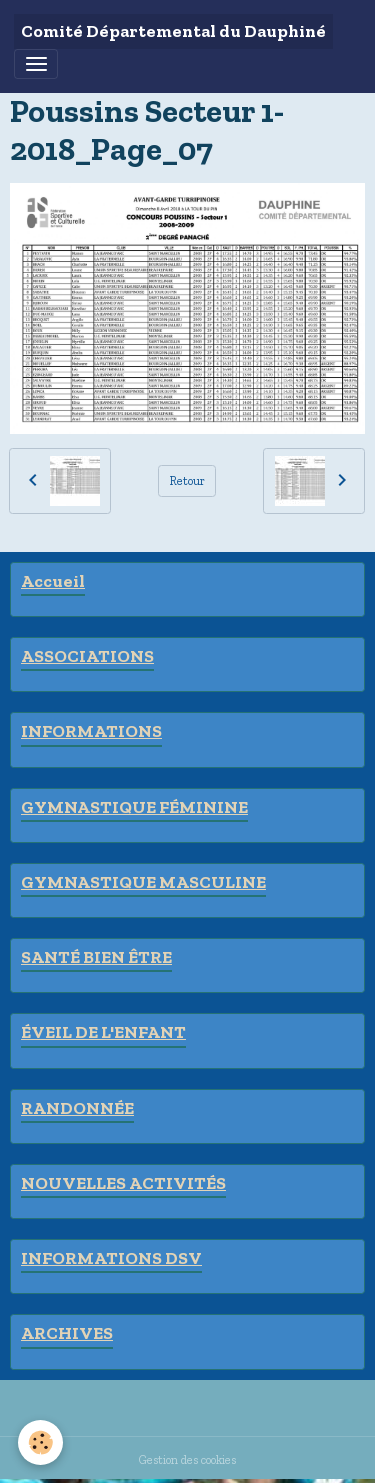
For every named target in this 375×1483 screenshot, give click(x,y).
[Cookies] (40, 1442)
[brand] (173, 31)
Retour (187, 480)
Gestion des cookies (187, 1459)
